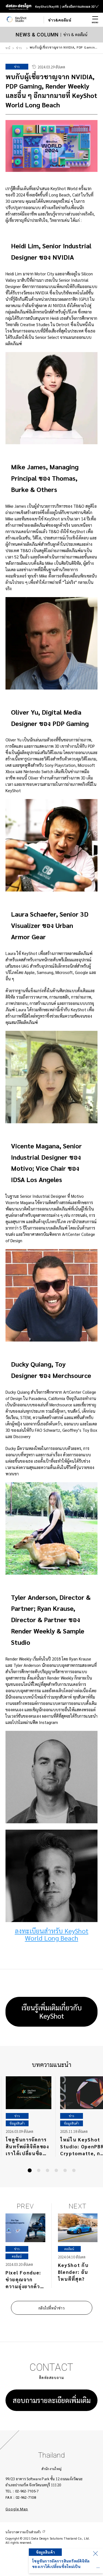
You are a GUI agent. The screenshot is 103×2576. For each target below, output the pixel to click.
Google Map (16, 2509)
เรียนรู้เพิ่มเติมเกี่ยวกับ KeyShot (51, 2011)
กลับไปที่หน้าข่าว (51, 2308)
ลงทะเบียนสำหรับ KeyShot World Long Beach (51, 1934)
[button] (30, 2170)
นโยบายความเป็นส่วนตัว (23, 2532)
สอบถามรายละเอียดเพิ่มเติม (52, 2400)
